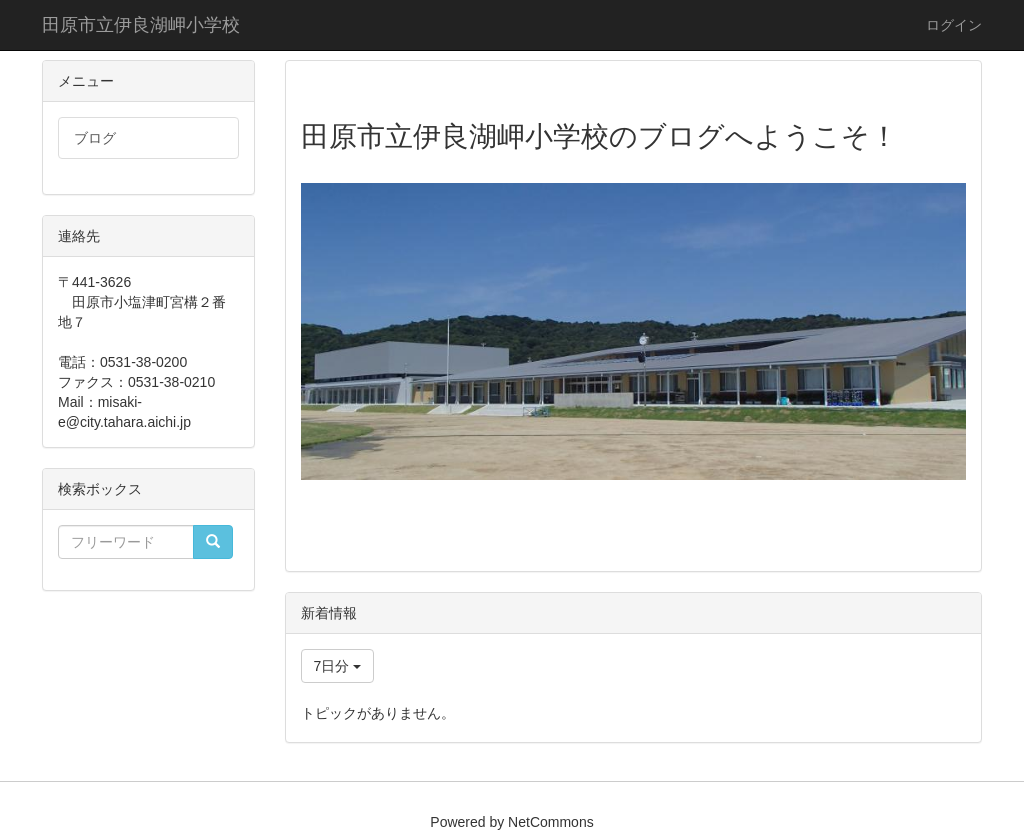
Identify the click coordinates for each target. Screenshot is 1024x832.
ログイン (954, 25)
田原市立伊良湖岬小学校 (141, 25)
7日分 (338, 666)
